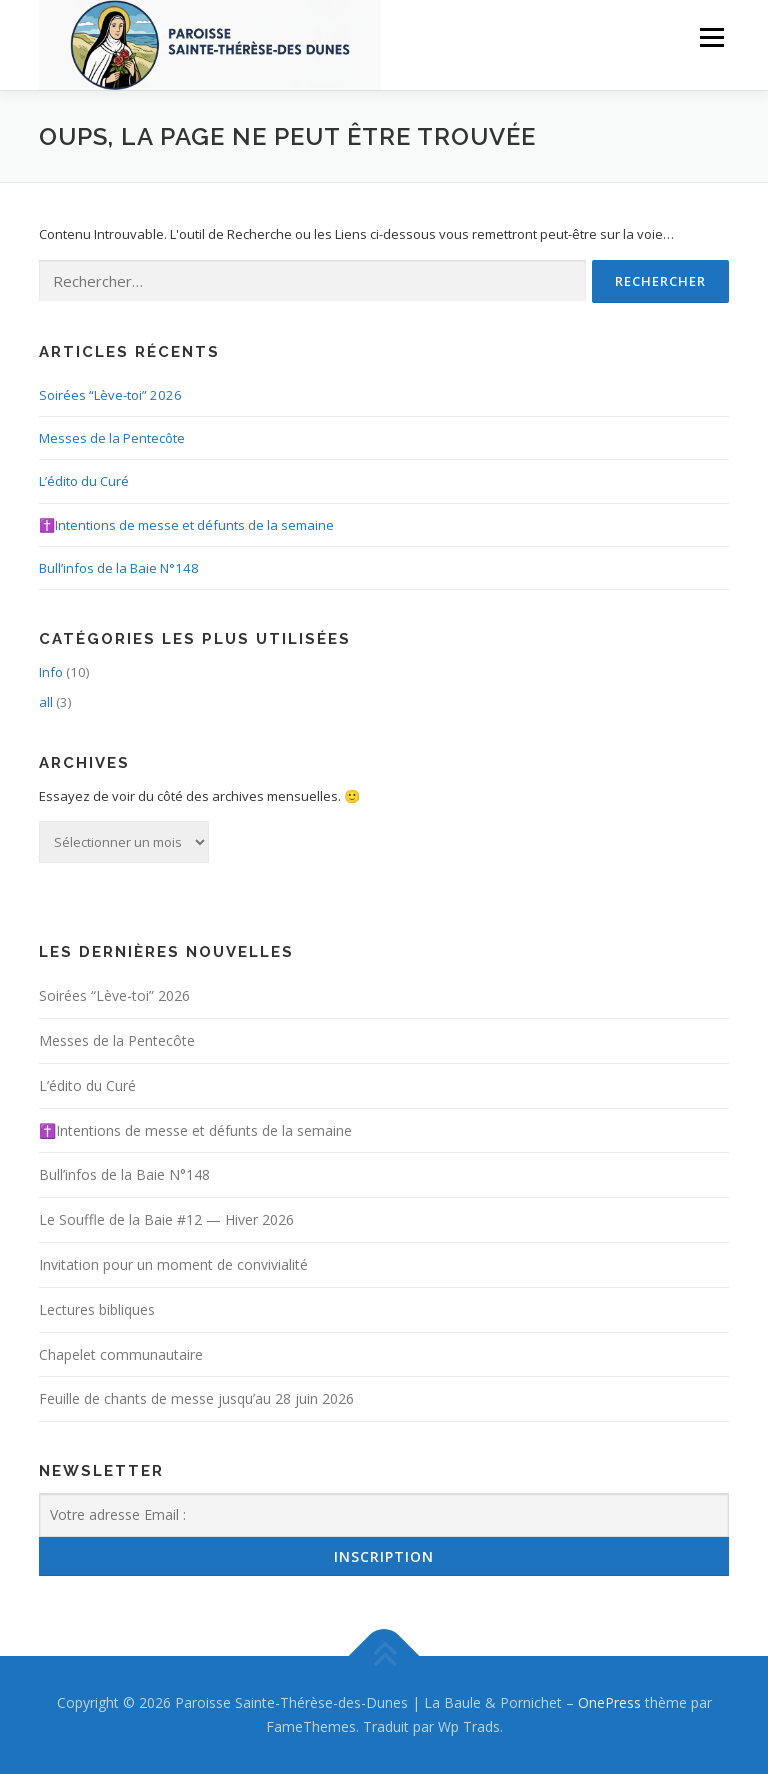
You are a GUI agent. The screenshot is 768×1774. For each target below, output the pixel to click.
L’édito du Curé (84, 481)
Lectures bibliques (97, 1309)
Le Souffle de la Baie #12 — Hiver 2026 (166, 1219)
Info (51, 672)
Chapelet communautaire (121, 1354)
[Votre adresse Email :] (384, 1515)
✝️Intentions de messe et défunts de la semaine (186, 525)
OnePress (609, 1702)
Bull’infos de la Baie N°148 (119, 568)
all (46, 702)
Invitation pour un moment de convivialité (173, 1264)
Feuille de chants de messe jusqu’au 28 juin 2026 (196, 1398)
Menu (711, 37)
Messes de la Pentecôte (112, 438)
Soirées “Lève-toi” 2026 (110, 395)
